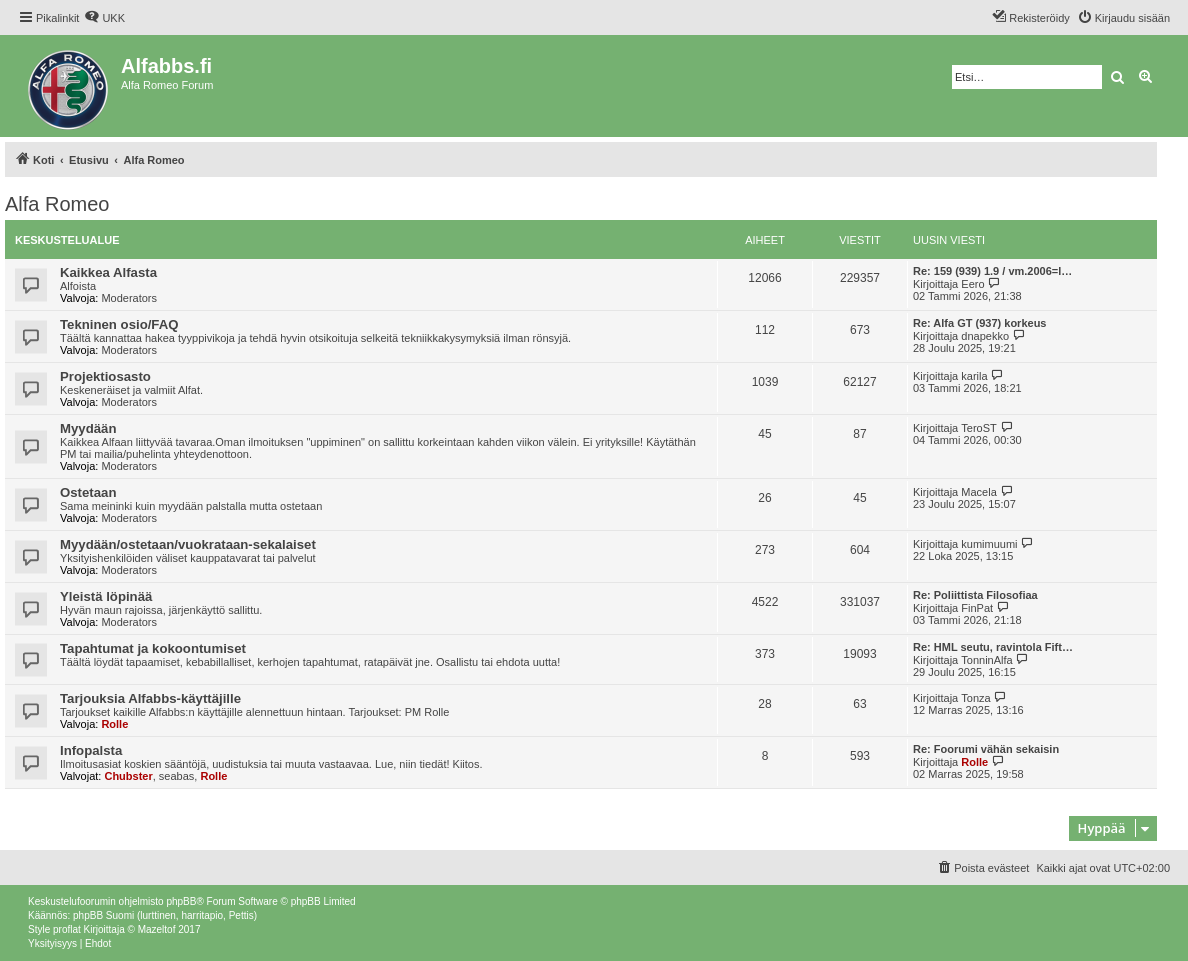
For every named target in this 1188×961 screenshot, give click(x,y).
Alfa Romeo (57, 204)
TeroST (978, 428)
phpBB (181, 901)
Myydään (88, 428)
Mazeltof (157, 929)
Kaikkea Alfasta (108, 272)
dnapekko (985, 336)
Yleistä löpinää (106, 596)
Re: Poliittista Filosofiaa (975, 595)
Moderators (129, 298)
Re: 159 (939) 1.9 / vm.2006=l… (992, 271)
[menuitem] (104, 18)
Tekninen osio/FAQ (119, 324)
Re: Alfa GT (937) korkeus (979, 323)
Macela (978, 492)
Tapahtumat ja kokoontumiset (153, 648)
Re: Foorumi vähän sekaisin (986, 749)
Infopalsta (91, 750)
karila (974, 376)
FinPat (977, 608)
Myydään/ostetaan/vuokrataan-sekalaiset (188, 544)
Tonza (975, 698)
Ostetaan (88, 492)
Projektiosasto (105, 376)
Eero (972, 284)
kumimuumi (989, 544)
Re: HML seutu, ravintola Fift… (993, 647)
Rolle (114, 724)
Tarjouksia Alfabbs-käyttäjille (150, 698)
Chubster (128, 776)
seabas (176, 776)
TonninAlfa (986, 660)
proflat (67, 929)
